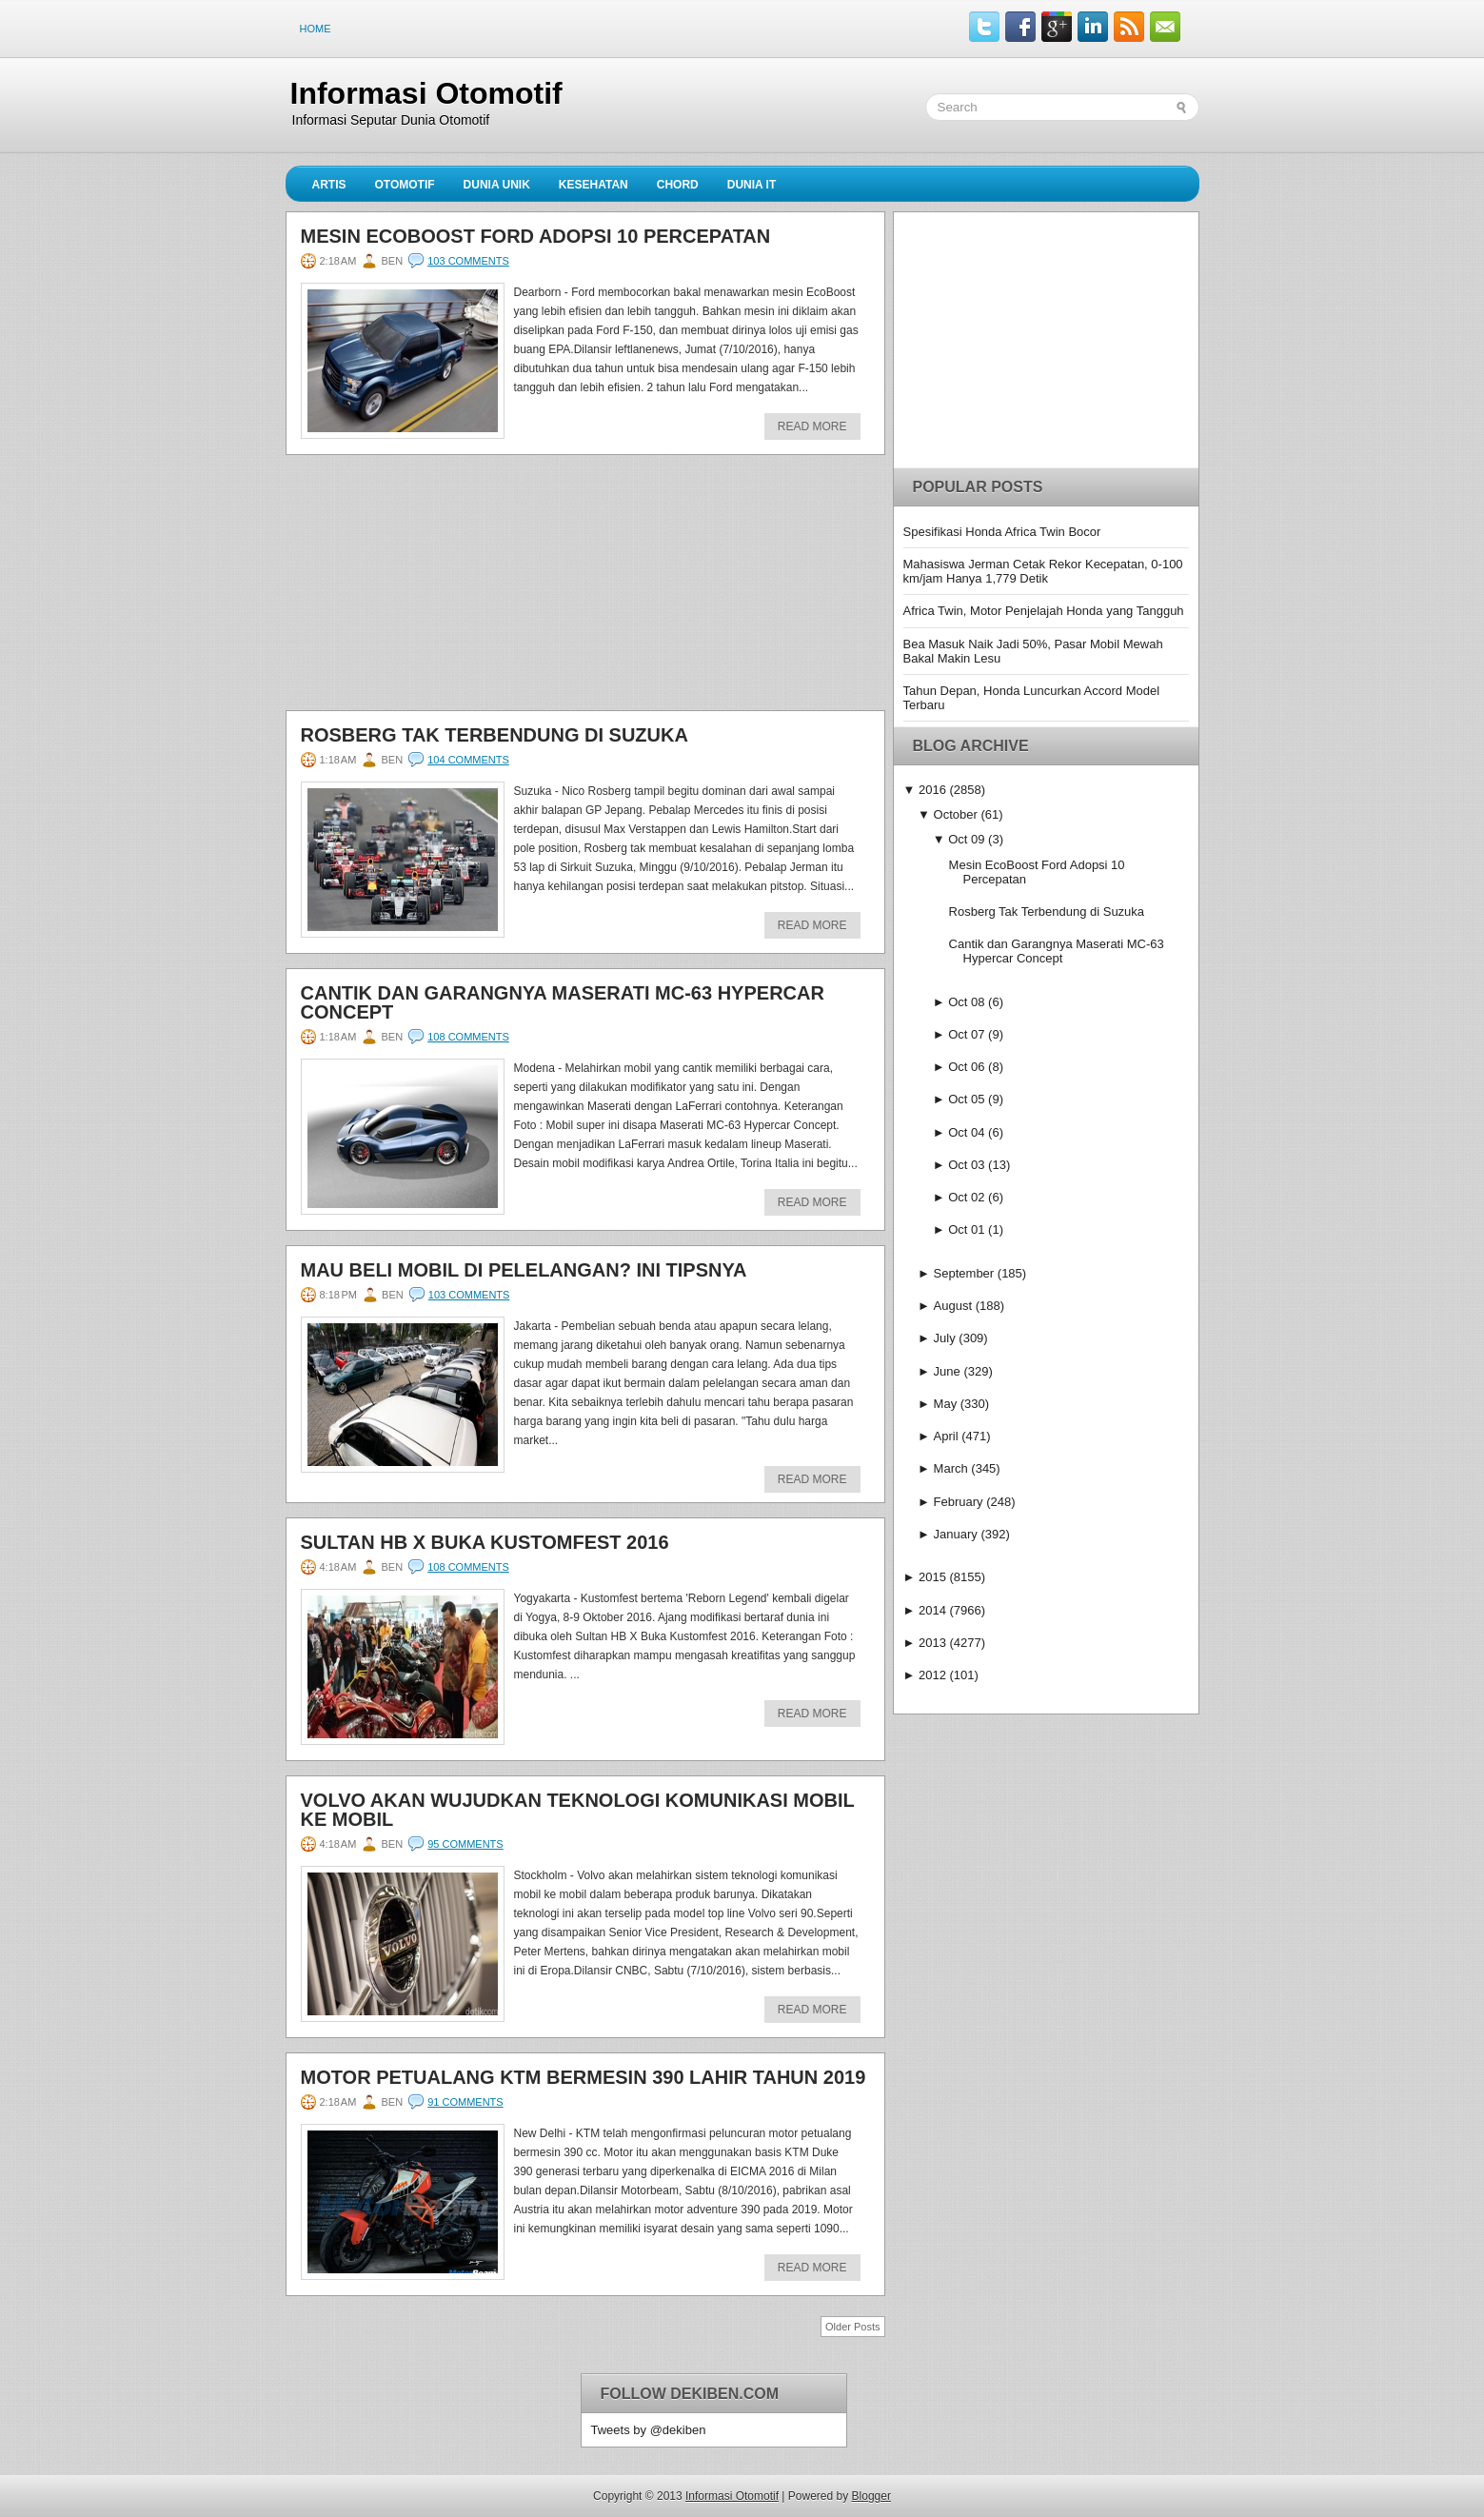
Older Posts (852, 2326)
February (958, 1502)
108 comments (468, 1036)
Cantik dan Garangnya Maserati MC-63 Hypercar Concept (562, 1002)
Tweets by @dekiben (648, 2430)
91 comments (465, 2102)
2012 (932, 1675)
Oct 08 (966, 1002)
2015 (932, 1577)
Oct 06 (966, 1067)
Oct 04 (966, 1132)
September (964, 1273)
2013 (932, 1642)
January (956, 1534)
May (946, 1404)
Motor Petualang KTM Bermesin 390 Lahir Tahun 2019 (583, 2077)
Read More (812, 426)
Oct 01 (966, 1229)
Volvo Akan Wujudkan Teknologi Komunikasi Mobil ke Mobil (578, 1810)
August (953, 1305)
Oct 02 (966, 1197)
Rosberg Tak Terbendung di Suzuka (494, 734)
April (946, 1436)
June (947, 1371)
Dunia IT (752, 184)
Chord (678, 184)
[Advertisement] (428, 588)
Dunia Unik (497, 184)
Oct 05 (966, 1099)
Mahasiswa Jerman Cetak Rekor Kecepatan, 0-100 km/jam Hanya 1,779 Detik (1043, 571)
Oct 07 (966, 1034)
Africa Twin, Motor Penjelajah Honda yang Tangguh (1043, 611)
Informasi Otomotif (426, 93)
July (945, 1338)
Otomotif (405, 184)
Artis (329, 184)
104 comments (468, 759)
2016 (932, 790)
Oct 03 (966, 1165)
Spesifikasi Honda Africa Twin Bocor (1002, 532)
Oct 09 (966, 839)
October (956, 814)
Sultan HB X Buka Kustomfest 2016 (485, 1542)
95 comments (465, 1844)
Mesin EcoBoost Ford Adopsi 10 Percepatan (536, 236)
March (951, 1468)
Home (315, 28)
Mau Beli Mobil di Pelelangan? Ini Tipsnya (524, 1269)
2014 (932, 1610)
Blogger (871, 2496)
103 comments (468, 261)
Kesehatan (593, 184)
